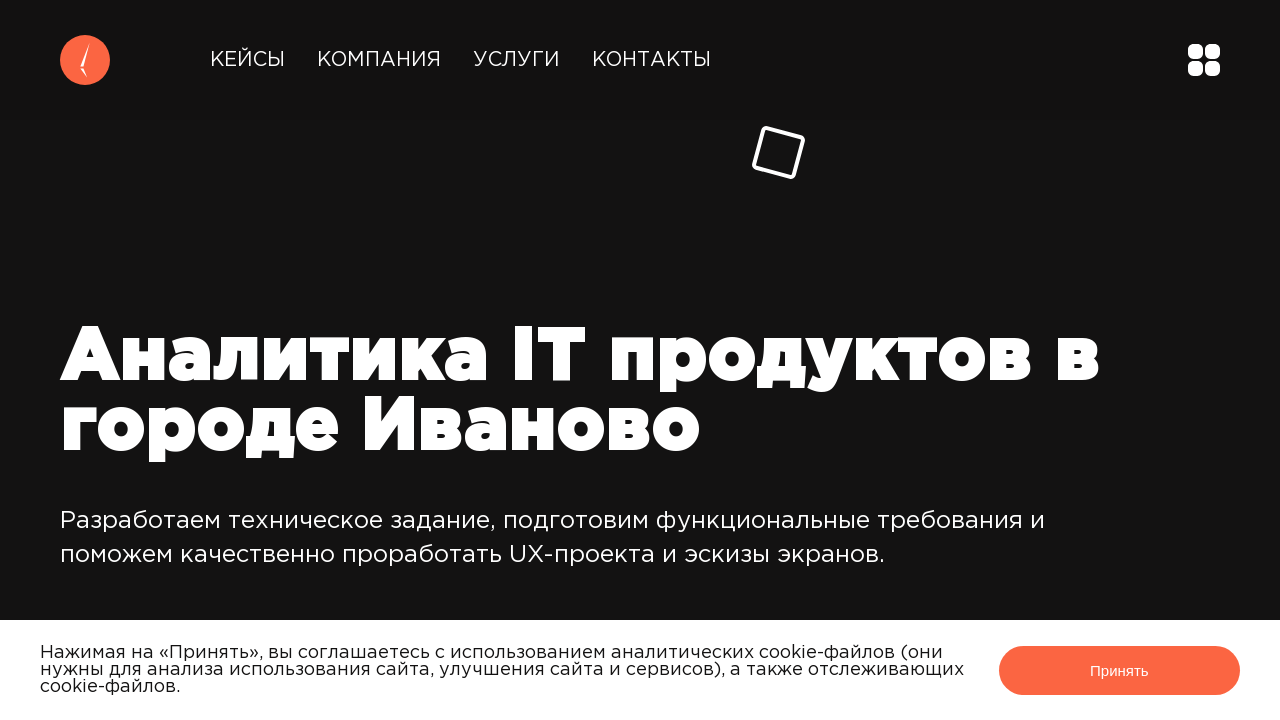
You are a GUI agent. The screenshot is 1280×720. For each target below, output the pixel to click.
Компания (379, 60)
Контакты (651, 60)
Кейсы (247, 60)
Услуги (516, 60)
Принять (1119, 670)
